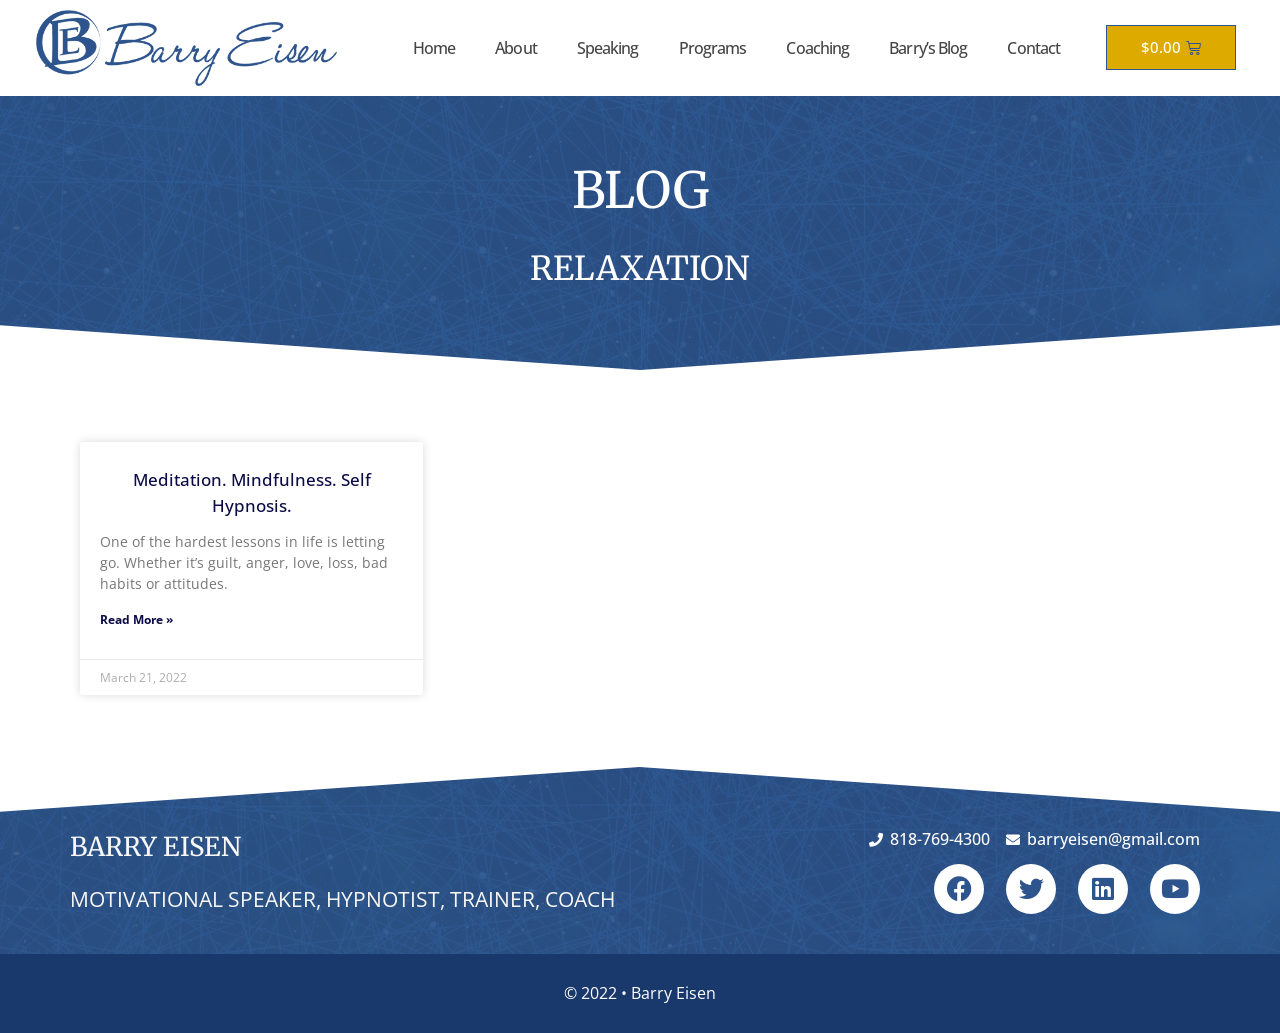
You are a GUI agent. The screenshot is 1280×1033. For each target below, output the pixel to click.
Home (434, 48)
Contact (1033, 48)
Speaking (608, 48)
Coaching (817, 48)
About (516, 48)
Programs (713, 48)
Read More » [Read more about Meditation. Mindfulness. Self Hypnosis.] (136, 619)
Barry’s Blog (928, 48)
